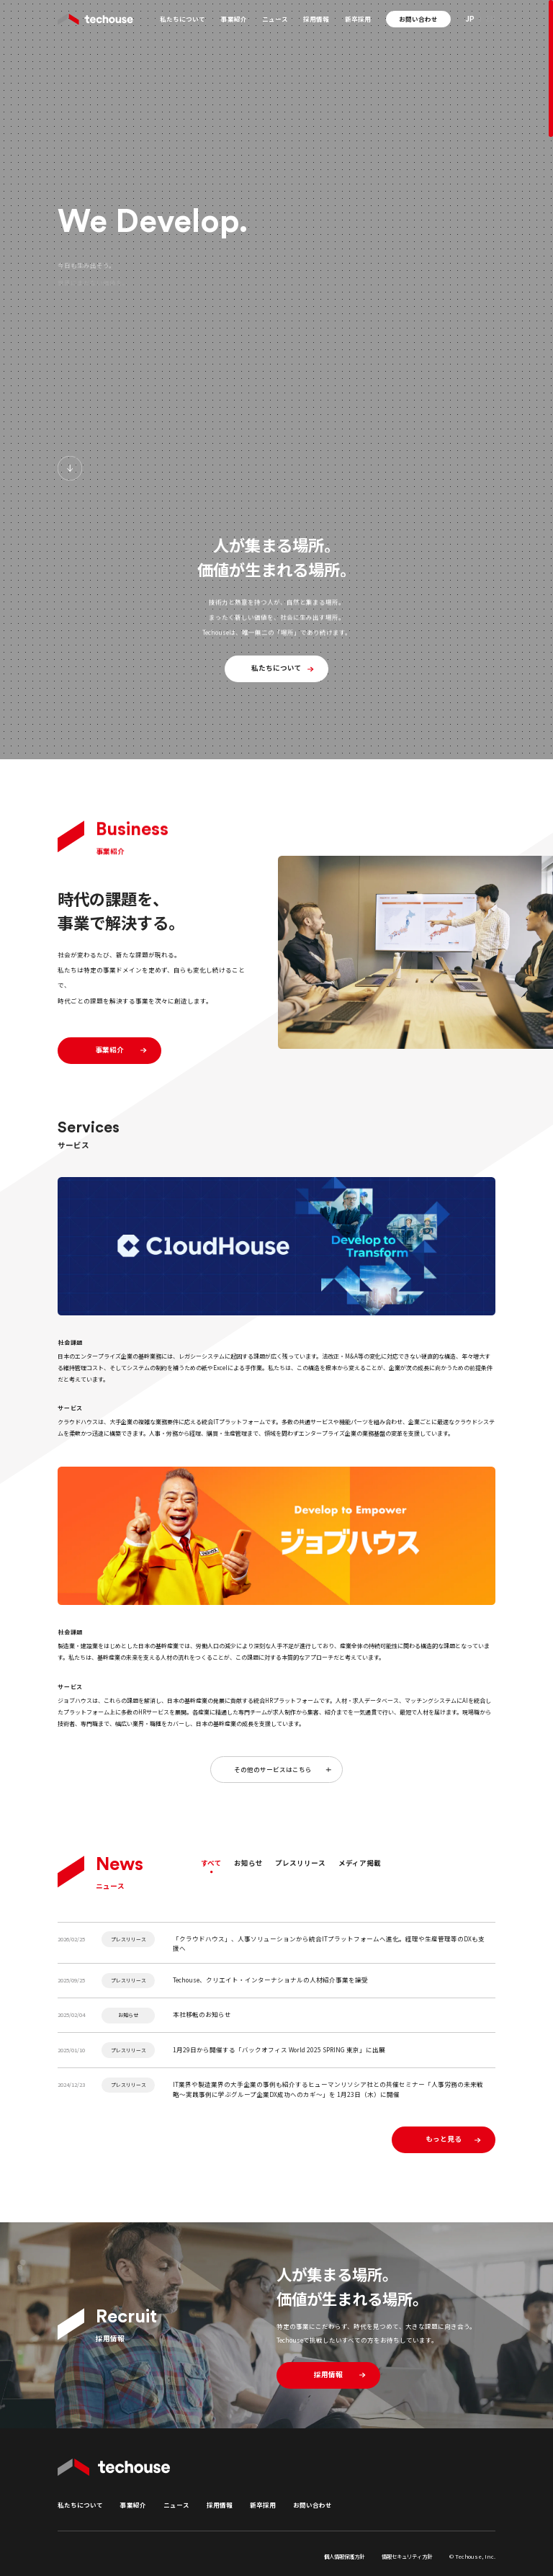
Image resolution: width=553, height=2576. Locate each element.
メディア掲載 (359, 1863)
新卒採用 (358, 18)
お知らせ (248, 1863)
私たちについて (182, 18)
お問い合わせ (418, 18)
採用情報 (316, 18)
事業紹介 (234, 18)
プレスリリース (300, 1863)
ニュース (275, 18)
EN (490, 19)
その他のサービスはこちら (282, 1769)
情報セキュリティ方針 (407, 2556)
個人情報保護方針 (344, 2556)
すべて (211, 1863)
